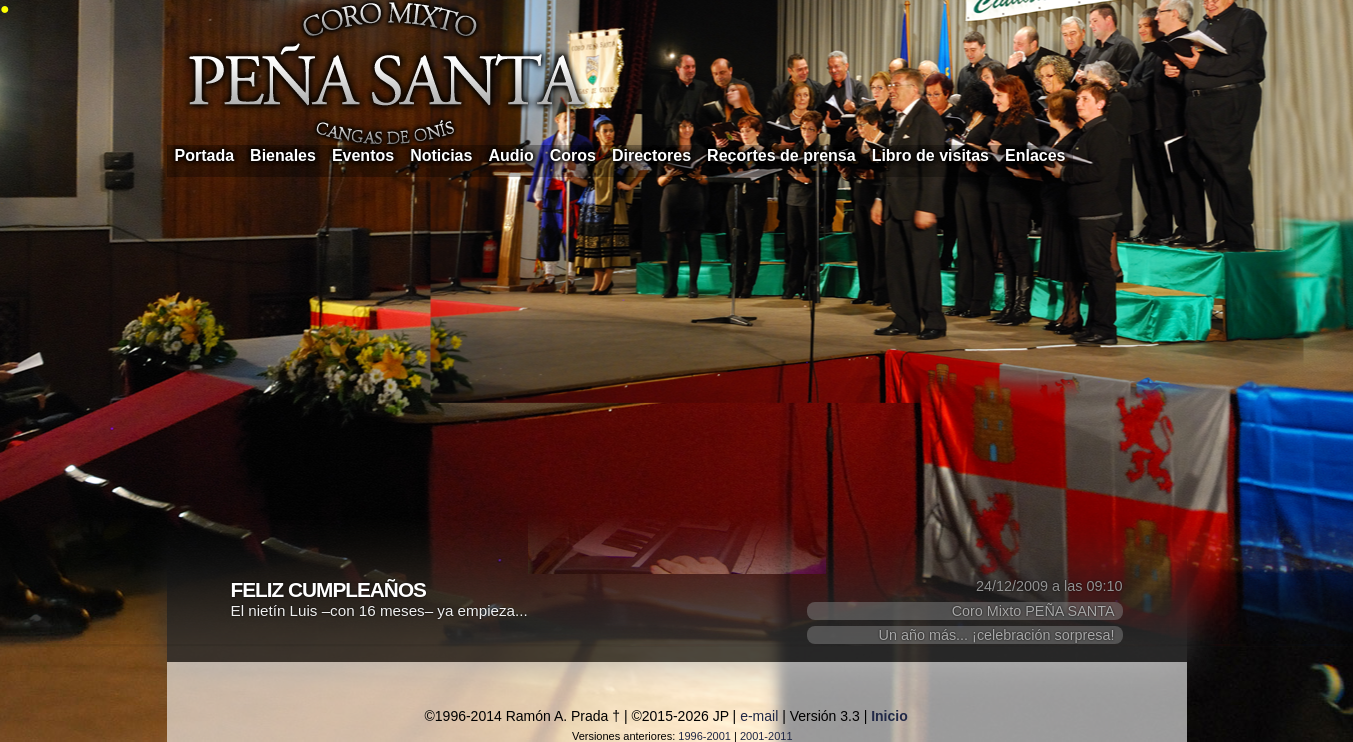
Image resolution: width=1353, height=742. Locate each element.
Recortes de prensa (781, 155)
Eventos (363, 155)
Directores (651, 155)
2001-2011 (766, 736)
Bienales (283, 155)
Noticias (441, 155)
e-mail (759, 716)
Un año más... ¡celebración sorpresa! (997, 635)
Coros (573, 155)
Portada (205, 155)
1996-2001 (704, 736)
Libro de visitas (930, 155)
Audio (510, 155)
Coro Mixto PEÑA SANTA (1033, 611)
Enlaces (1035, 155)
